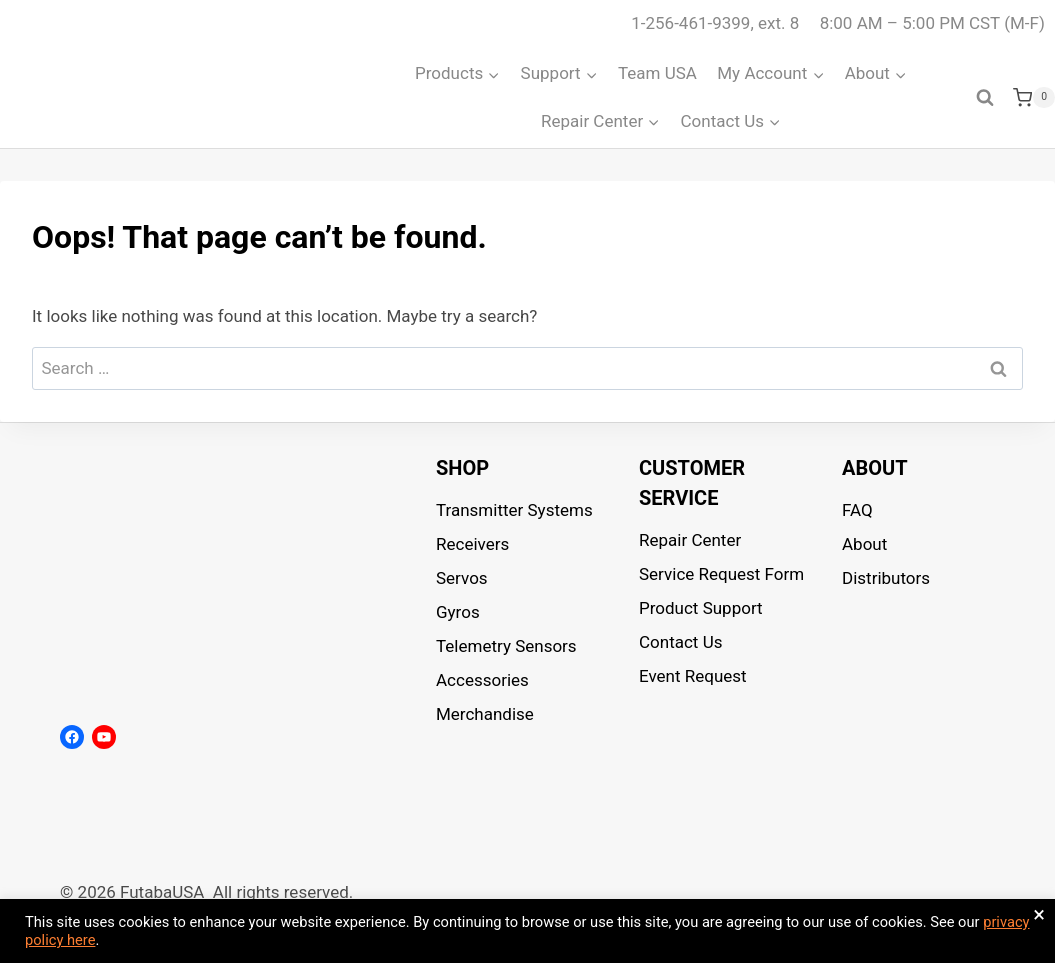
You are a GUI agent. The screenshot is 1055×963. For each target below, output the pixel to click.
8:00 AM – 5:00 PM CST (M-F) (932, 23)
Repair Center (690, 540)
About (864, 544)
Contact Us (680, 642)
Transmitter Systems (514, 510)
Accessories (482, 680)
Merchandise (485, 714)
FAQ (857, 510)
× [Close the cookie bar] (1039, 915)
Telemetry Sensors (506, 646)
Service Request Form (721, 574)
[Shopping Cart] (1034, 98)
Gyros (458, 612)
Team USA (657, 73)
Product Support (701, 608)
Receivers (472, 544)
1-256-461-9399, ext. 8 (715, 23)
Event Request (693, 676)
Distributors (886, 578)
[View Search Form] (985, 98)
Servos (462, 578)
